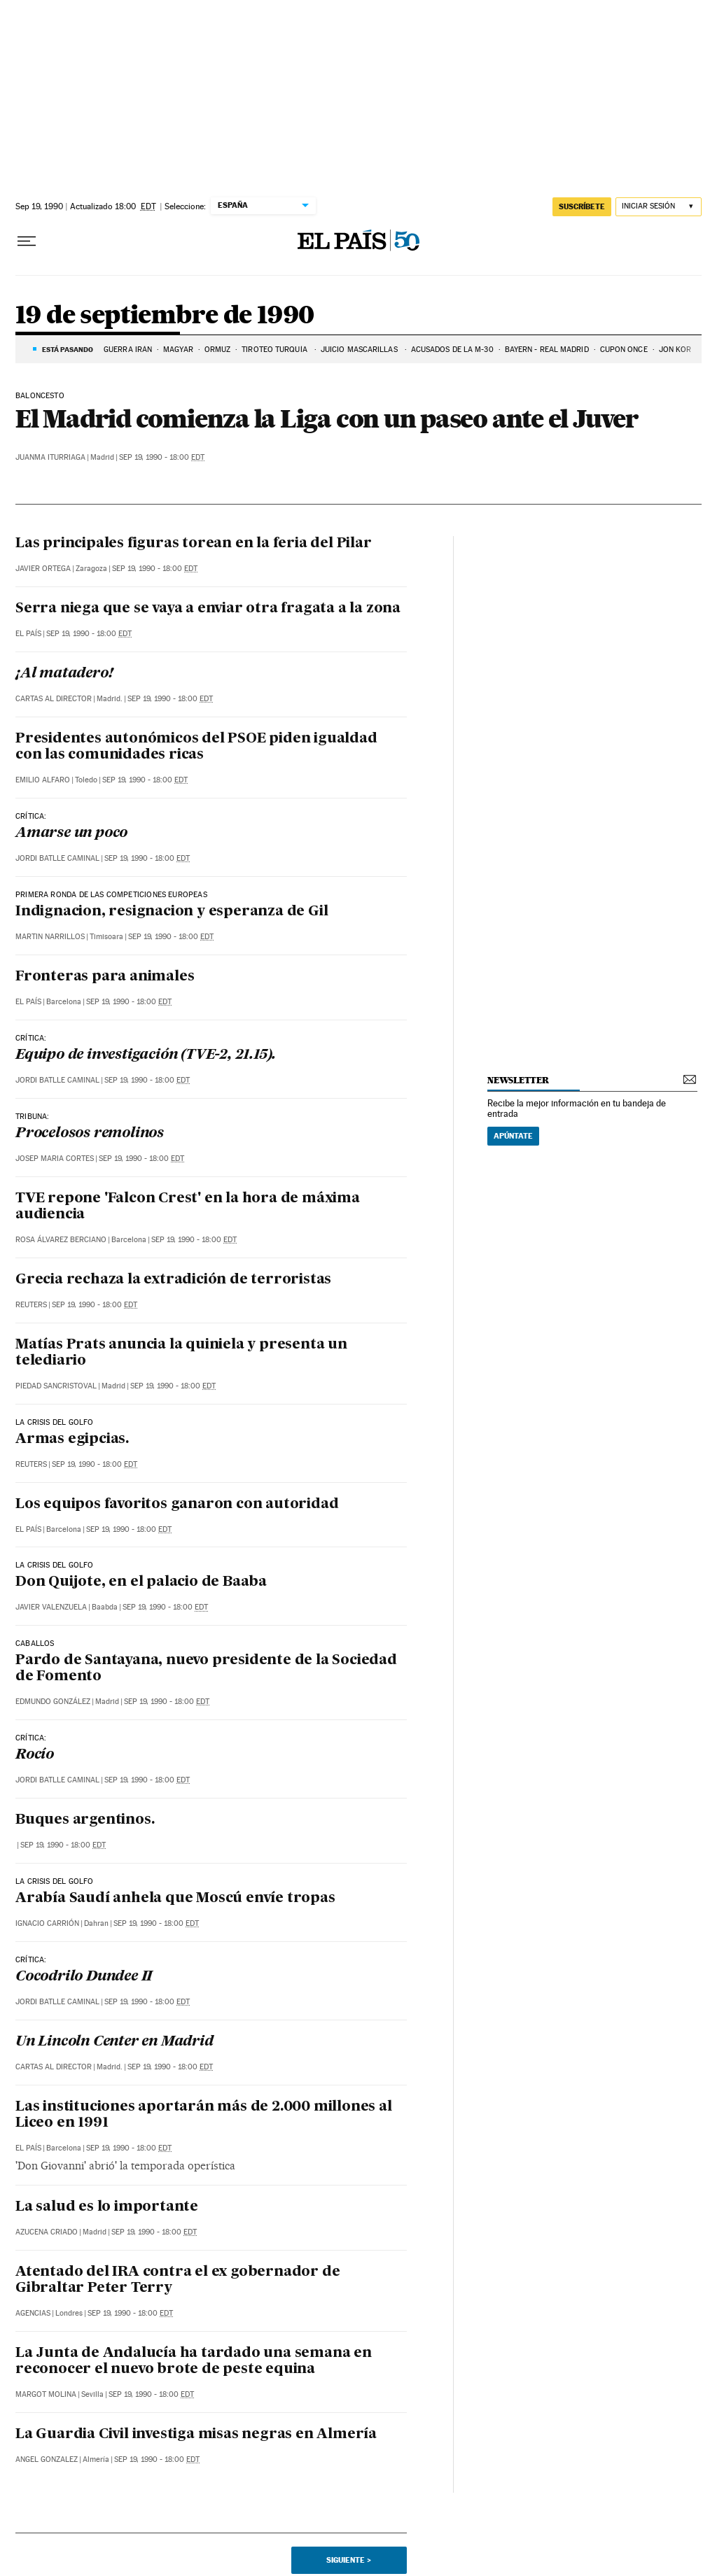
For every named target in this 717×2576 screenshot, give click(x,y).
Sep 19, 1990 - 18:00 (161, 457)
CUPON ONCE (624, 349)
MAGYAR (178, 349)
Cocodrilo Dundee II (83, 1977)
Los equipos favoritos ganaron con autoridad (176, 1505)
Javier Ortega (43, 568)
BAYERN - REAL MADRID (547, 349)
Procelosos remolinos (89, 1134)
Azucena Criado (46, 2232)
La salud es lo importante (106, 2207)
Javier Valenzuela (51, 1607)
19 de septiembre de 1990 (164, 316)
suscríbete (582, 206)
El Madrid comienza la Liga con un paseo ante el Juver (327, 418)
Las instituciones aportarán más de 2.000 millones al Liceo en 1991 (203, 2115)
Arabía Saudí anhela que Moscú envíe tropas (175, 1899)
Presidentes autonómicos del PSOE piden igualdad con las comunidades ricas (196, 747)
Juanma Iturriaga (50, 457)
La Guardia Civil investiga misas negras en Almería (196, 2435)
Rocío (34, 1755)
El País (28, 633)
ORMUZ (217, 349)
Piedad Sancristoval (56, 1386)
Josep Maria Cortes (54, 1158)
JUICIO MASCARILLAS (360, 349)
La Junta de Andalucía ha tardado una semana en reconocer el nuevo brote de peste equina (193, 2361)
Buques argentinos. (84, 1820)
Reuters (31, 1304)
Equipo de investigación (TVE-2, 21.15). (145, 1055)
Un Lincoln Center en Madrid (114, 2042)
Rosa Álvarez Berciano (60, 1239)
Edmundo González (52, 1701)
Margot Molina (45, 2394)
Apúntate (513, 1136)
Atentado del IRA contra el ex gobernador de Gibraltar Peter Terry (177, 2280)
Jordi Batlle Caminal (57, 858)
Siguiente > (348, 2560)
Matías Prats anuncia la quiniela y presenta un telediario (181, 1353)
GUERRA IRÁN (128, 349)
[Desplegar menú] (26, 241)
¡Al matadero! (64, 674)
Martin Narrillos (50, 936)
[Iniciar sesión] (658, 206)
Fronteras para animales (104, 977)
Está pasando (67, 349)
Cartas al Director (53, 698)
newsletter (518, 1080)
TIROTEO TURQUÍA (275, 349)
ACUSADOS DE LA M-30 (452, 349)
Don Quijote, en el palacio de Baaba (141, 1582)
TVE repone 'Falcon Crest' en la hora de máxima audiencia (187, 1207)
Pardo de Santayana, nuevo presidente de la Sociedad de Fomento (206, 1669)
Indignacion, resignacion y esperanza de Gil (171, 912)
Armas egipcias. (72, 1440)
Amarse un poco (71, 833)
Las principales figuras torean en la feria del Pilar (193, 544)
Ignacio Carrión (47, 1923)
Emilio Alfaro (42, 779)
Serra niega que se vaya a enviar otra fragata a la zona (208, 609)
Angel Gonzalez (46, 2459)
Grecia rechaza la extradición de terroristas (173, 1280)
